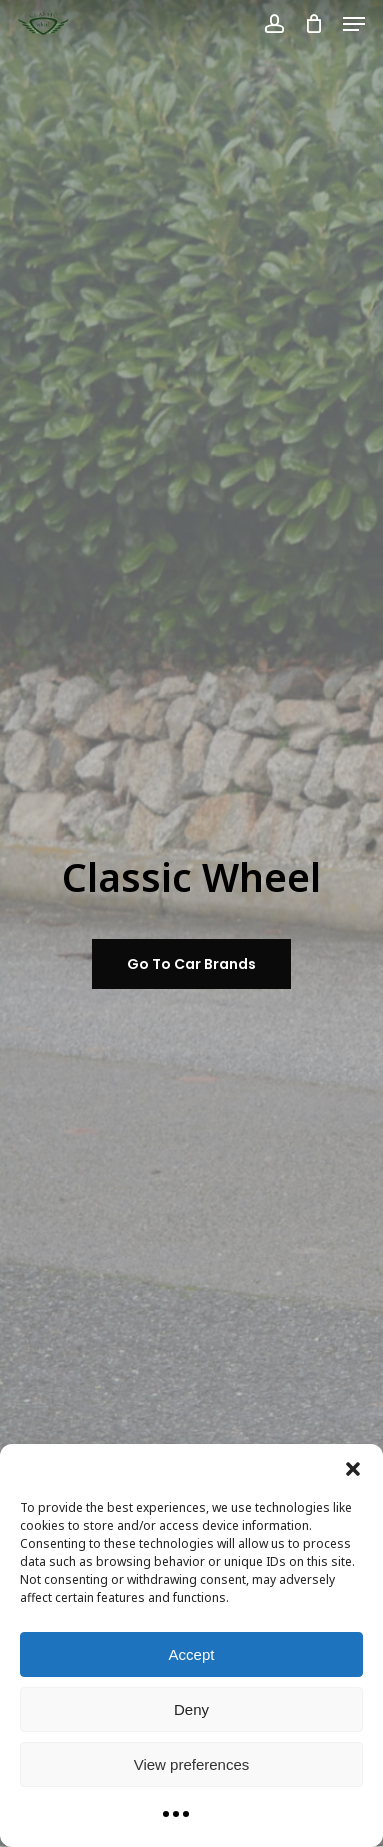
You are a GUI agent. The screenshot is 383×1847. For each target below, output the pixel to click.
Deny (191, 1709)
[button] (353, 1469)
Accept (192, 1654)
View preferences (192, 1764)
